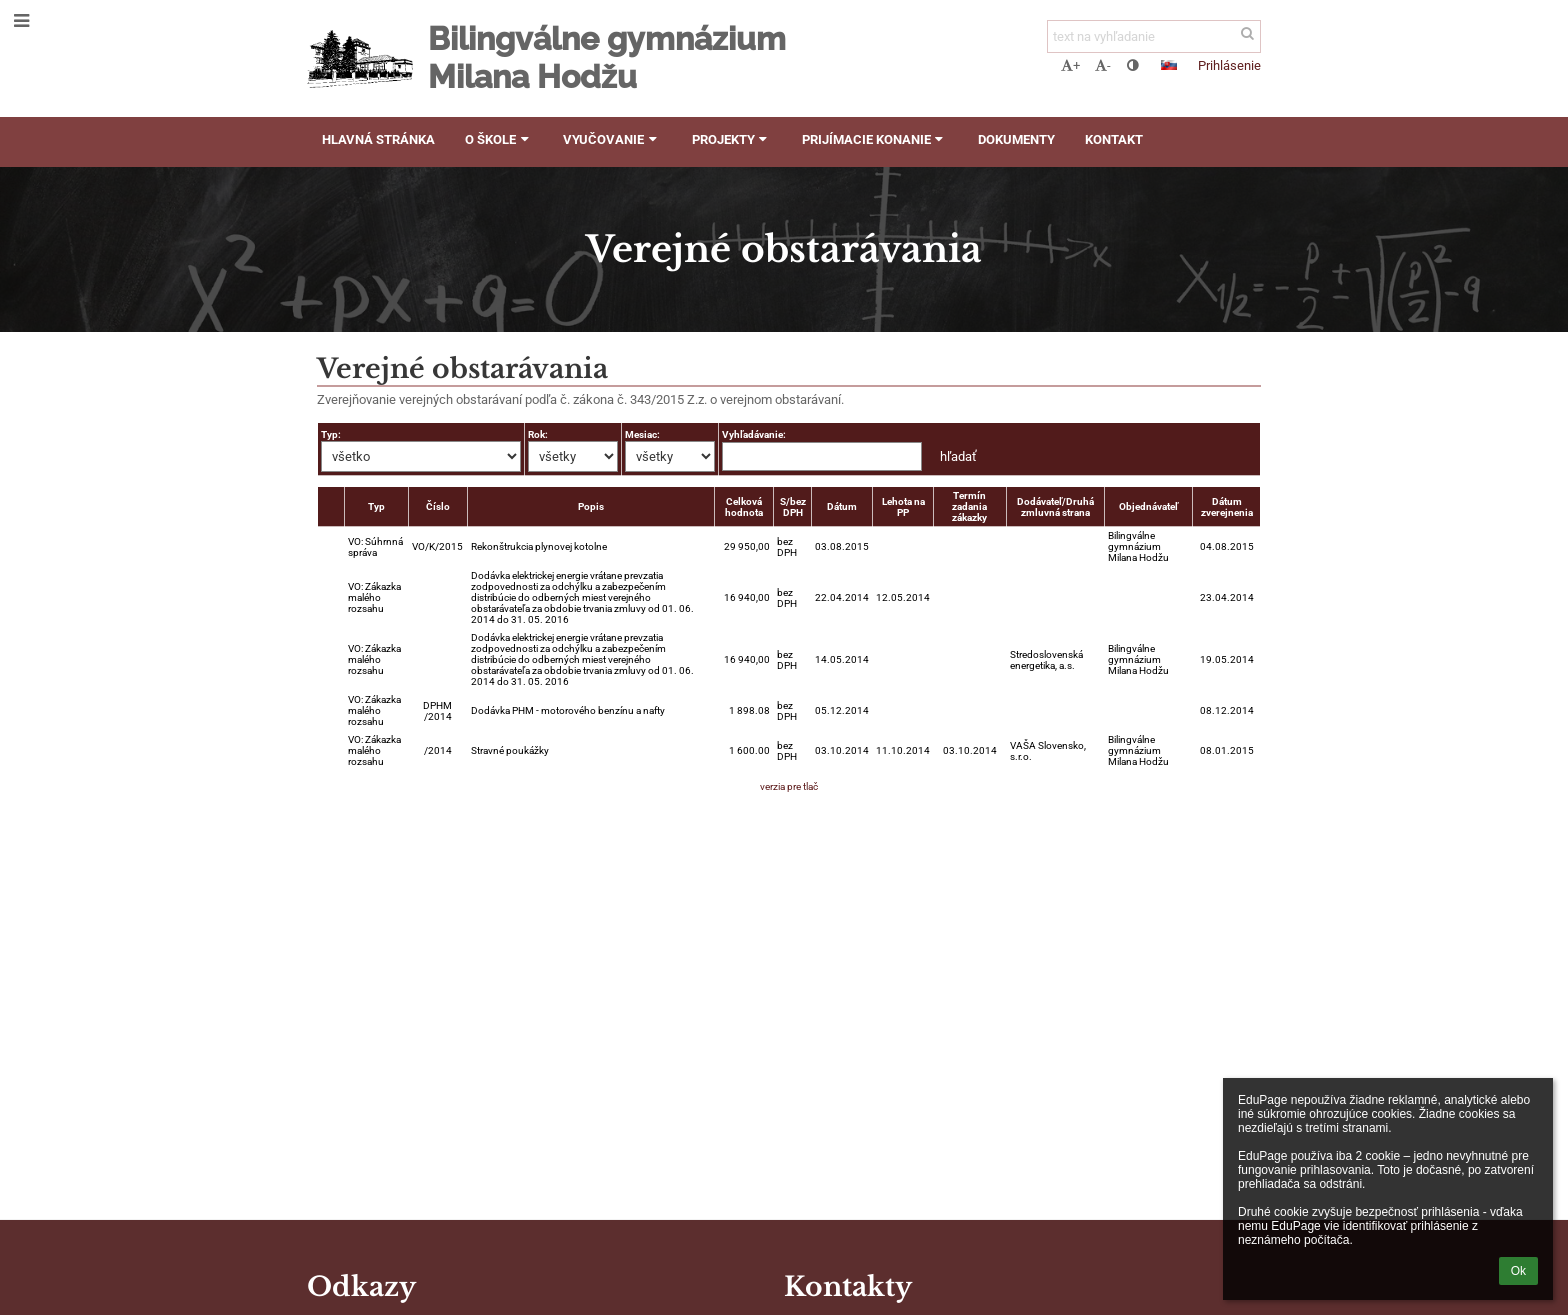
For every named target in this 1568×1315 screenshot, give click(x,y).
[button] (1169, 65)
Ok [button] (1518, 1271)
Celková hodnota (744, 507)
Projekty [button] (732, 139)
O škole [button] (499, 139)
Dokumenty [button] (1016, 139)
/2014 (438, 750)
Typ (376, 506)
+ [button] (1070, 65)
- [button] (1103, 65)
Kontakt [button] (1114, 139)
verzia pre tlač (789, 786)
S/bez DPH (793, 507)
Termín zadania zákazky (969, 506)
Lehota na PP (903, 507)
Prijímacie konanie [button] (875, 139)
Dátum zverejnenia (1227, 507)
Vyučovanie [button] (612, 139)
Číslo (438, 506)
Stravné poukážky (510, 750)
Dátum (842, 506)
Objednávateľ (1148, 506)
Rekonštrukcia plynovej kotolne (539, 546)
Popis (591, 506)
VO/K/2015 (437, 546)
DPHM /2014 (437, 711)
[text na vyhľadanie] (1154, 36)
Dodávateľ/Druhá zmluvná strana (1055, 507)
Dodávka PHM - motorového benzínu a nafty (568, 710)
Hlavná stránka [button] (378, 139)
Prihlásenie (1229, 65)
